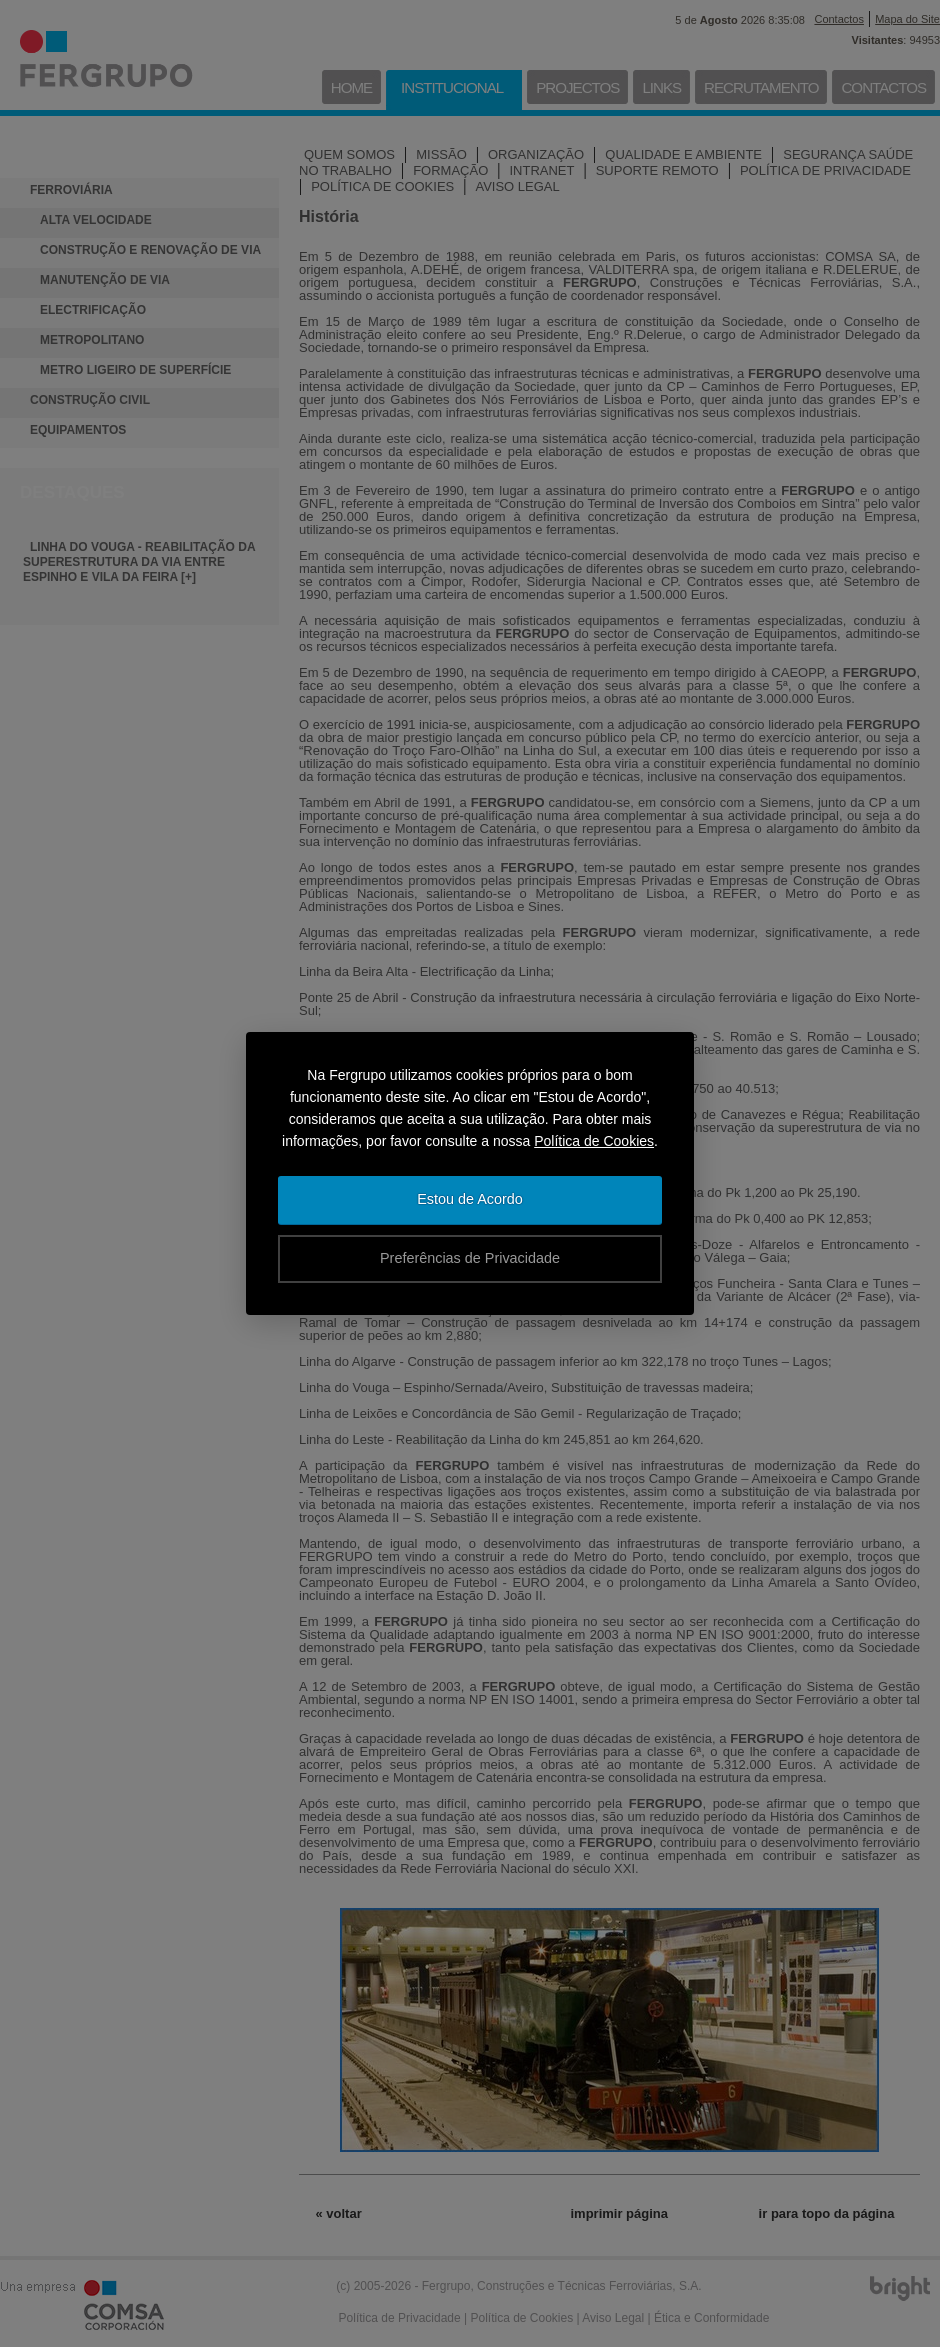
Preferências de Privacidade (470, 1258)
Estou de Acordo (470, 1199)
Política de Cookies (594, 1141)
